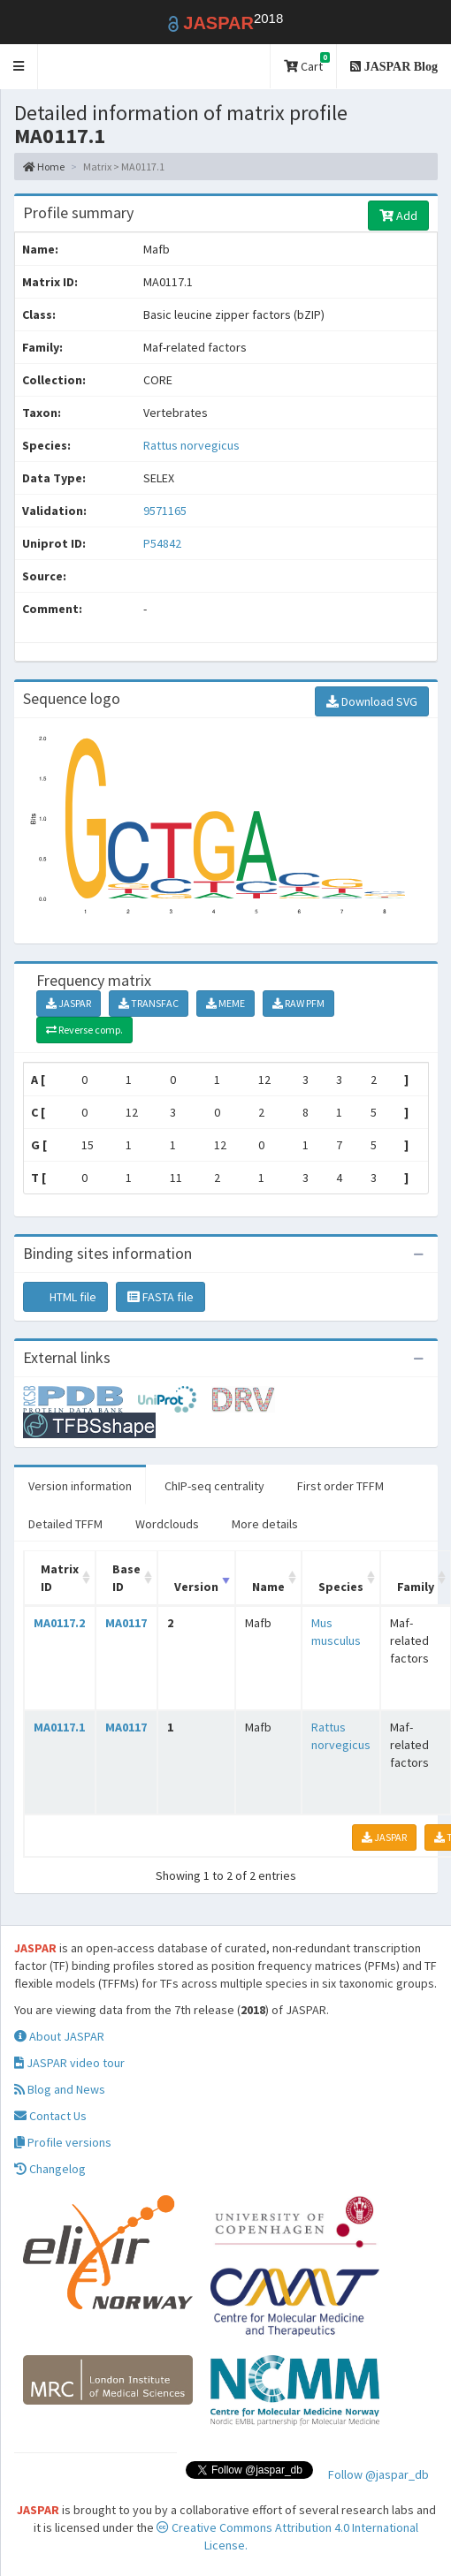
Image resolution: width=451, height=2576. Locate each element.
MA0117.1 (59, 1727)
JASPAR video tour (69, 2063)
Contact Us (50, 2116)
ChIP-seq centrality (214, 1486)
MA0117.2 (59, 1623)
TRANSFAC (148, 1003)
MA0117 (126, 1623)
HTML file (65, 1297)
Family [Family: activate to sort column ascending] (415, 1587)
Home (44, 166)
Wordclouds (167, 1524)
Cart (307, 63)
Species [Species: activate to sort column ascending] (340, 1587)
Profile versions (62, 2142)
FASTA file (160, 1297)
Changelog (50, 2169)
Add (398, 216)
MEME (225, 1003)
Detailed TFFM (65, 1524)
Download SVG (371, 701)
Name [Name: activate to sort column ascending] (268, 1587)
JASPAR (68, 1003)
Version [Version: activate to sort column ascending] (196, 1587)
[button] (19, 66)
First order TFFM (340, 1486)
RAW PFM (298, 1003)
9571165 (165, 511)
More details (265, 1524)
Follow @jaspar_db (378, 2474)
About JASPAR (59, 2036)
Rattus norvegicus (191, 445)
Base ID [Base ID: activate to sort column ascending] (126, 1578)
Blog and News (59, 2089)
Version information (80, 1486)
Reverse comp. (84, 1029)
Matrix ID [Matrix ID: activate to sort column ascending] (60, 1578)
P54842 (163, 543)
